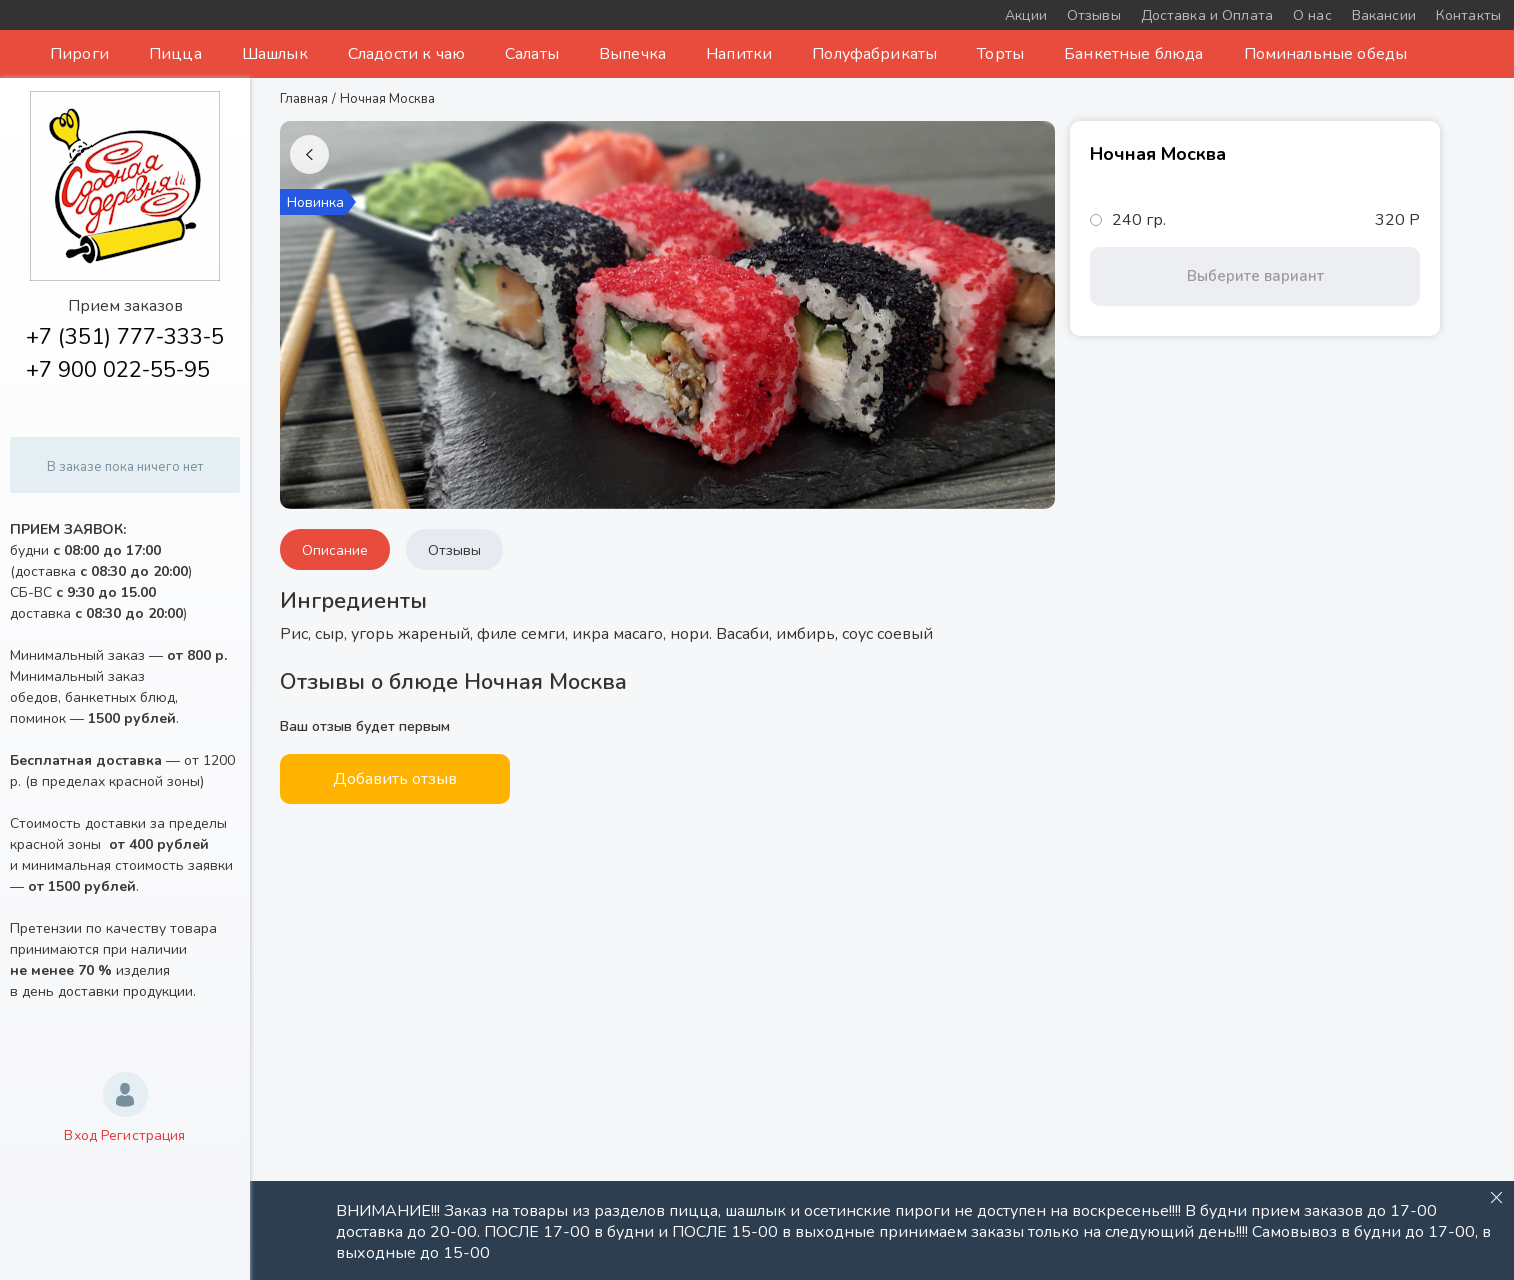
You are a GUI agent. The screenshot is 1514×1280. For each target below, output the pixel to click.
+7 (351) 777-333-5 (125, 337)
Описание (335, 550)
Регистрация (143, 1135)
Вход (80, 1135)
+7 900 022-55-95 (118, 370)
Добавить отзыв (395, 779)
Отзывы (454, 550)
